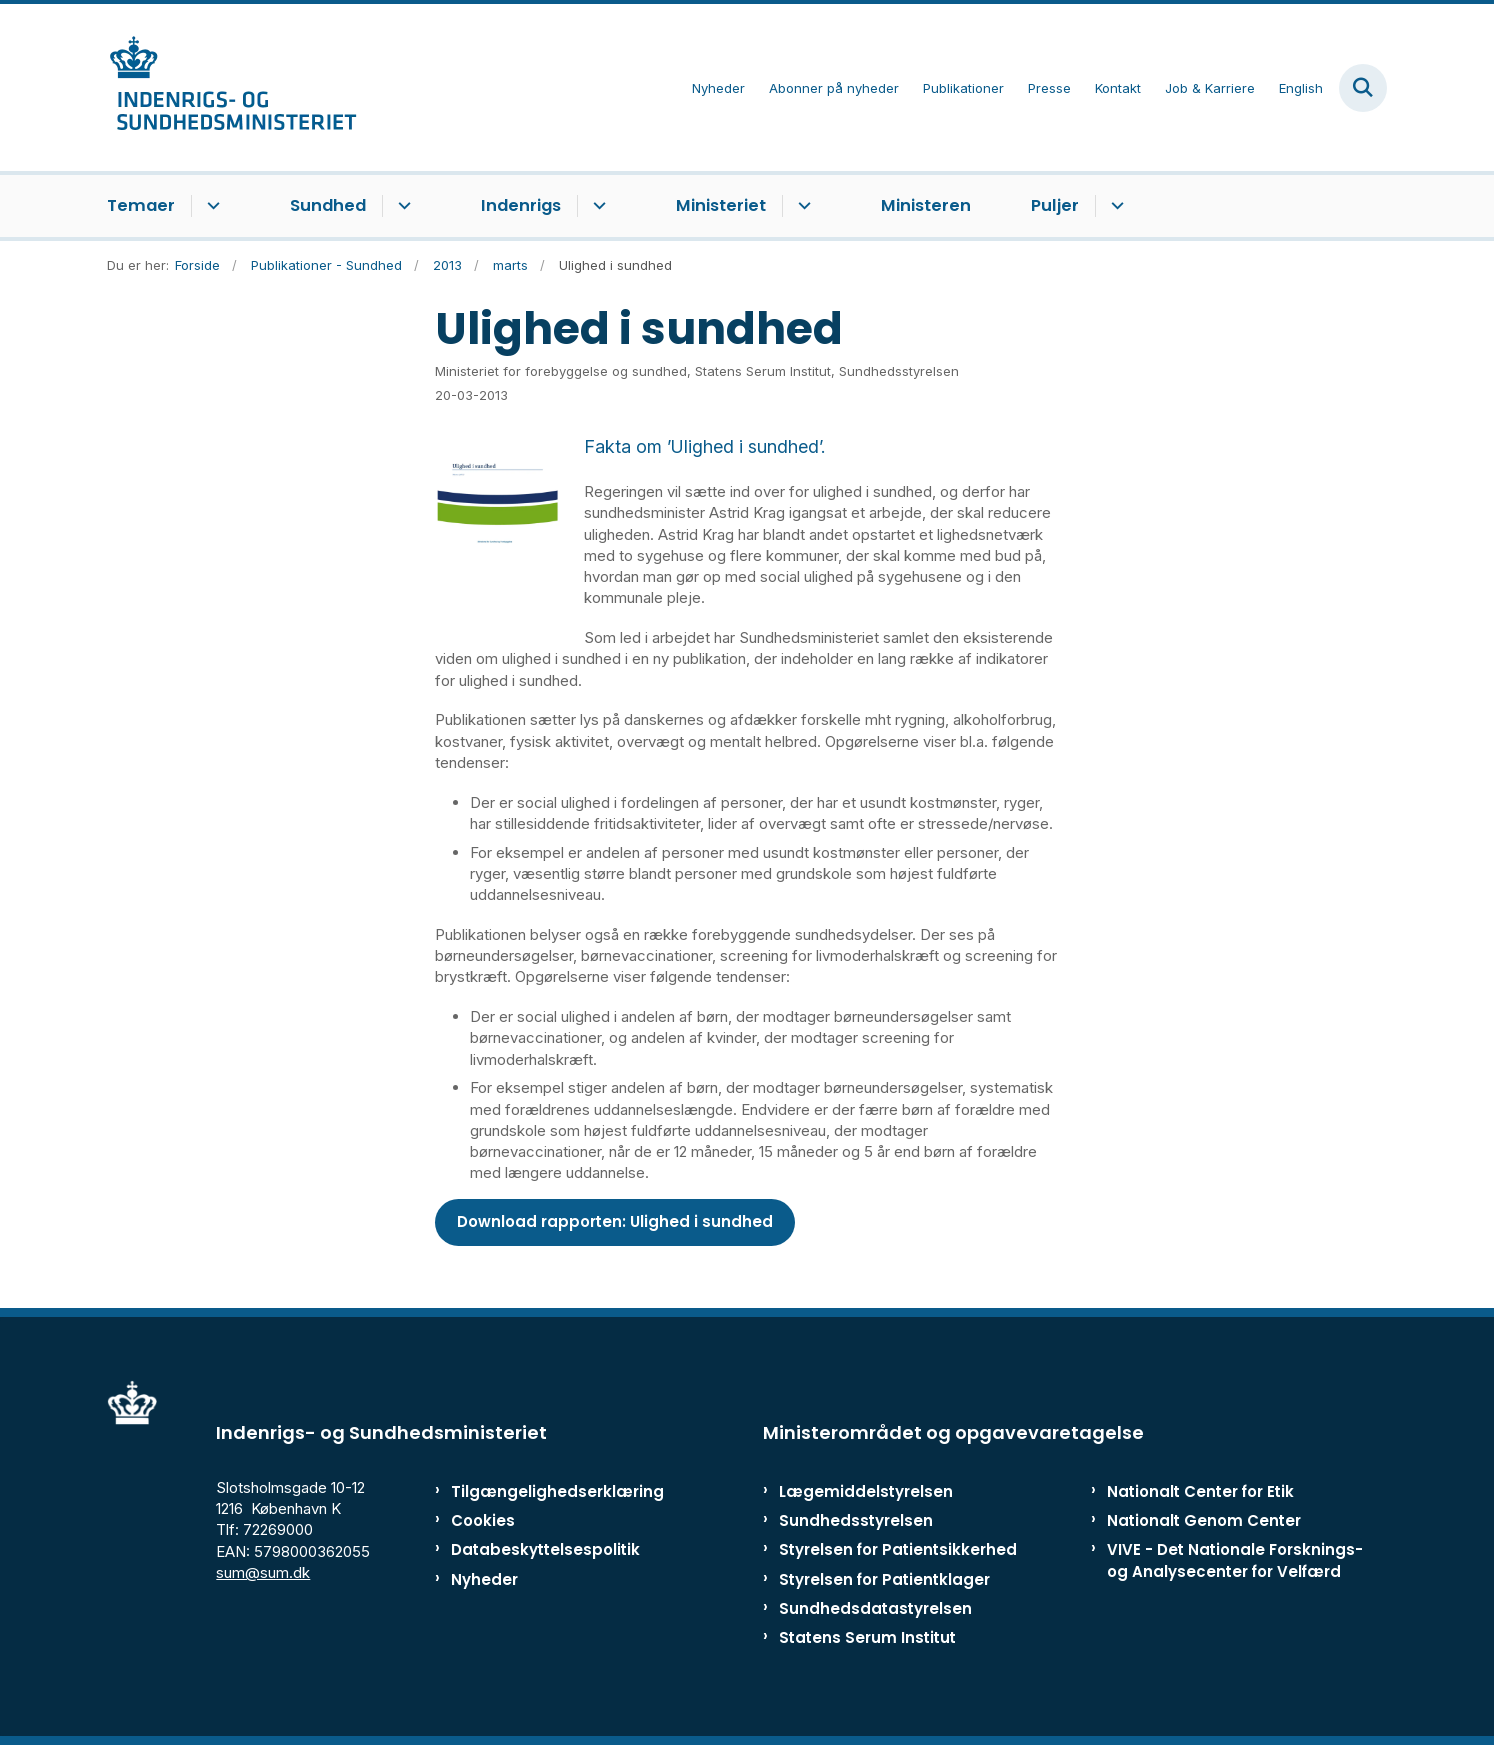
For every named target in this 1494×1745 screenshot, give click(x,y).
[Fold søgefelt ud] (1363, 88)
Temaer (141, 205)
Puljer (1055, 205)
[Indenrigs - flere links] (596, 206)
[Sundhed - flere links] (401, 206)
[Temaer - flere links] (210, 206)
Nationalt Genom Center (1204, 1520)
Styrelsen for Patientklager (884, 1579)
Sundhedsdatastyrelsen (875, 1608)
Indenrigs (521, 205)
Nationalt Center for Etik (1200, 1491)
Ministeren (926, 205)
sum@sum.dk (263, 1572)
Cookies (483, 1520)
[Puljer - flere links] (1114, 206)
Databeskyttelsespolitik (536, 1549)
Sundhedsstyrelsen (856, 1520)
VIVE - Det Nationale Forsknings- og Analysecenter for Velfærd (1235, 1560)
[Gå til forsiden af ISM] (232, 87)
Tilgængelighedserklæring (536, 1491)
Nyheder (484, 1579)
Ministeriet (721, 205)
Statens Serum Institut (867, 1637)
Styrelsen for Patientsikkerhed (898, 1549)
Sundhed (328, 205)
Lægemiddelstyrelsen (866, 1491)
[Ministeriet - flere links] (801, 206)
